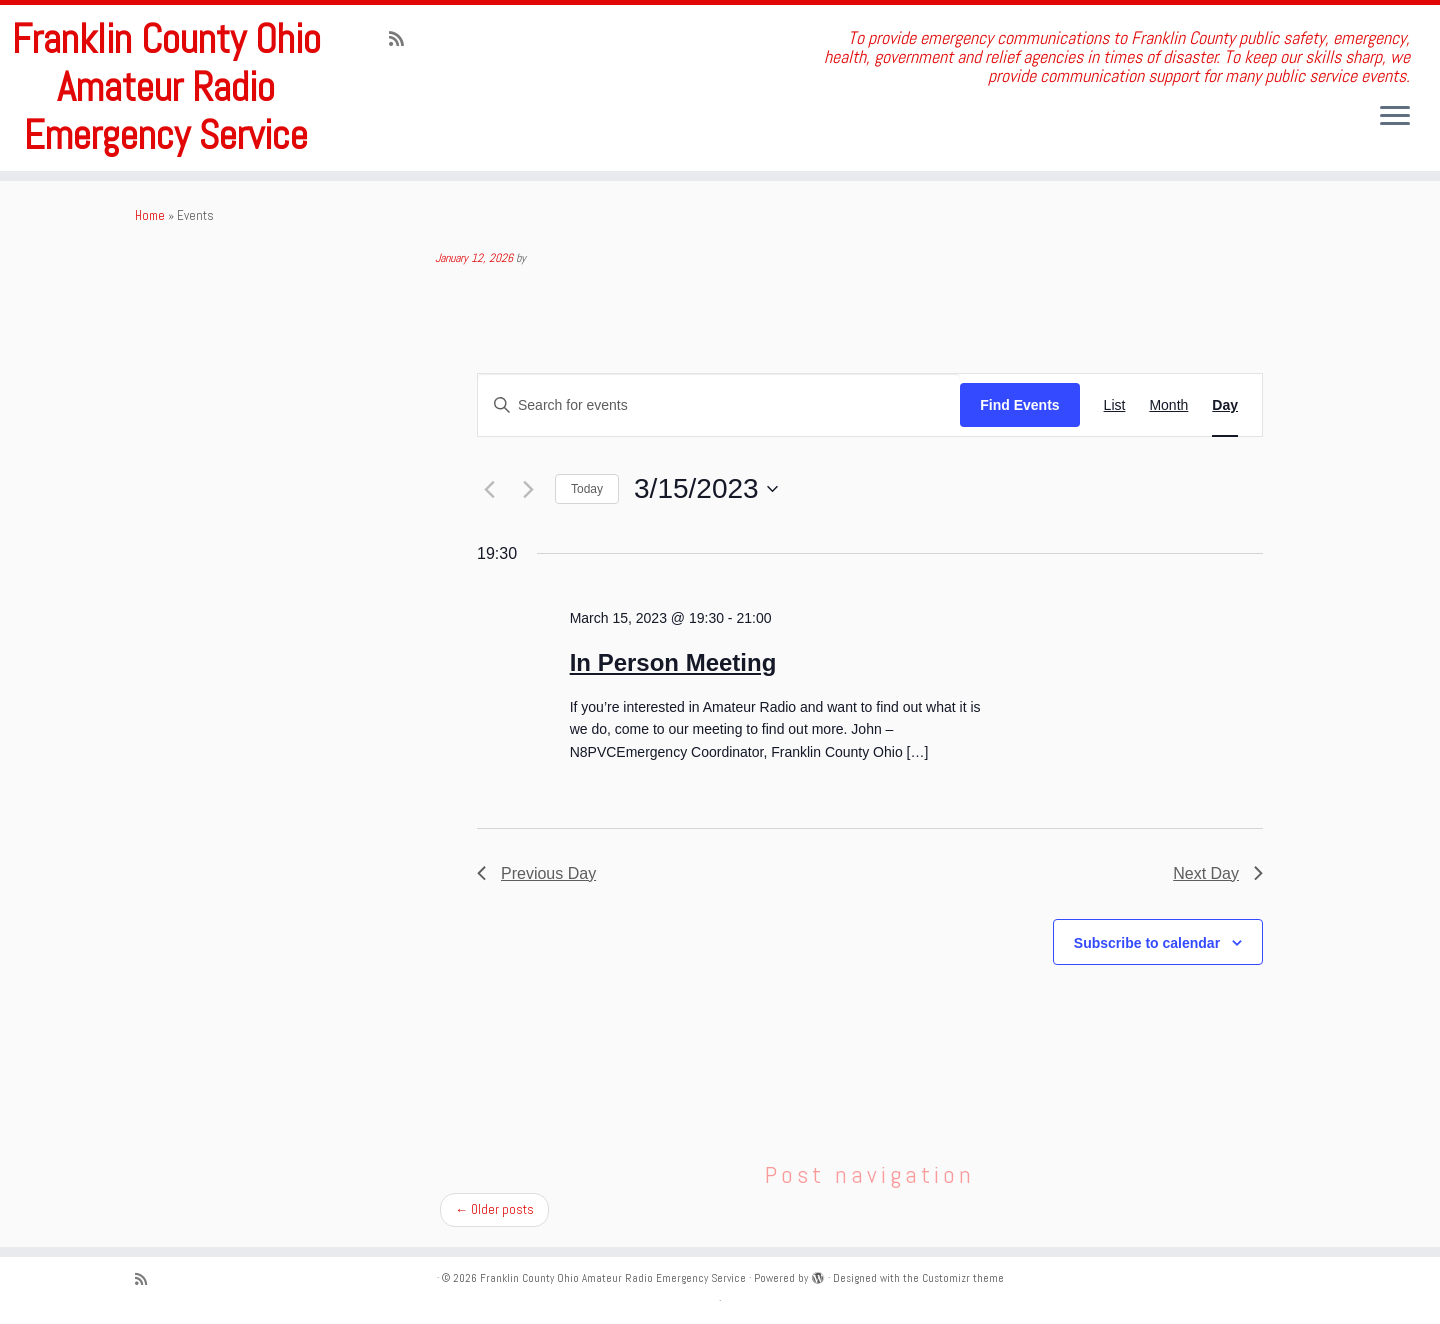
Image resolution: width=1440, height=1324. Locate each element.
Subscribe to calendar (1147, 943)
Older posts (494, 1209)
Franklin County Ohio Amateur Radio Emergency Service (166, 88)
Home (150, 215)
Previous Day (536, 873)
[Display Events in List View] (1115, 405)
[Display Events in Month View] (1168, 405)
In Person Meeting (673, 662)
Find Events (1019, 405)
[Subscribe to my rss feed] (403, 39)
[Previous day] (489, 489)
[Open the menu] (1395, 117)
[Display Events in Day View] (1225, 405)
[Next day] (528, 489)
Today (587, 489)
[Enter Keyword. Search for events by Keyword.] (719, 405)
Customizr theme (963, 1278)
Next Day (1218, 873)
